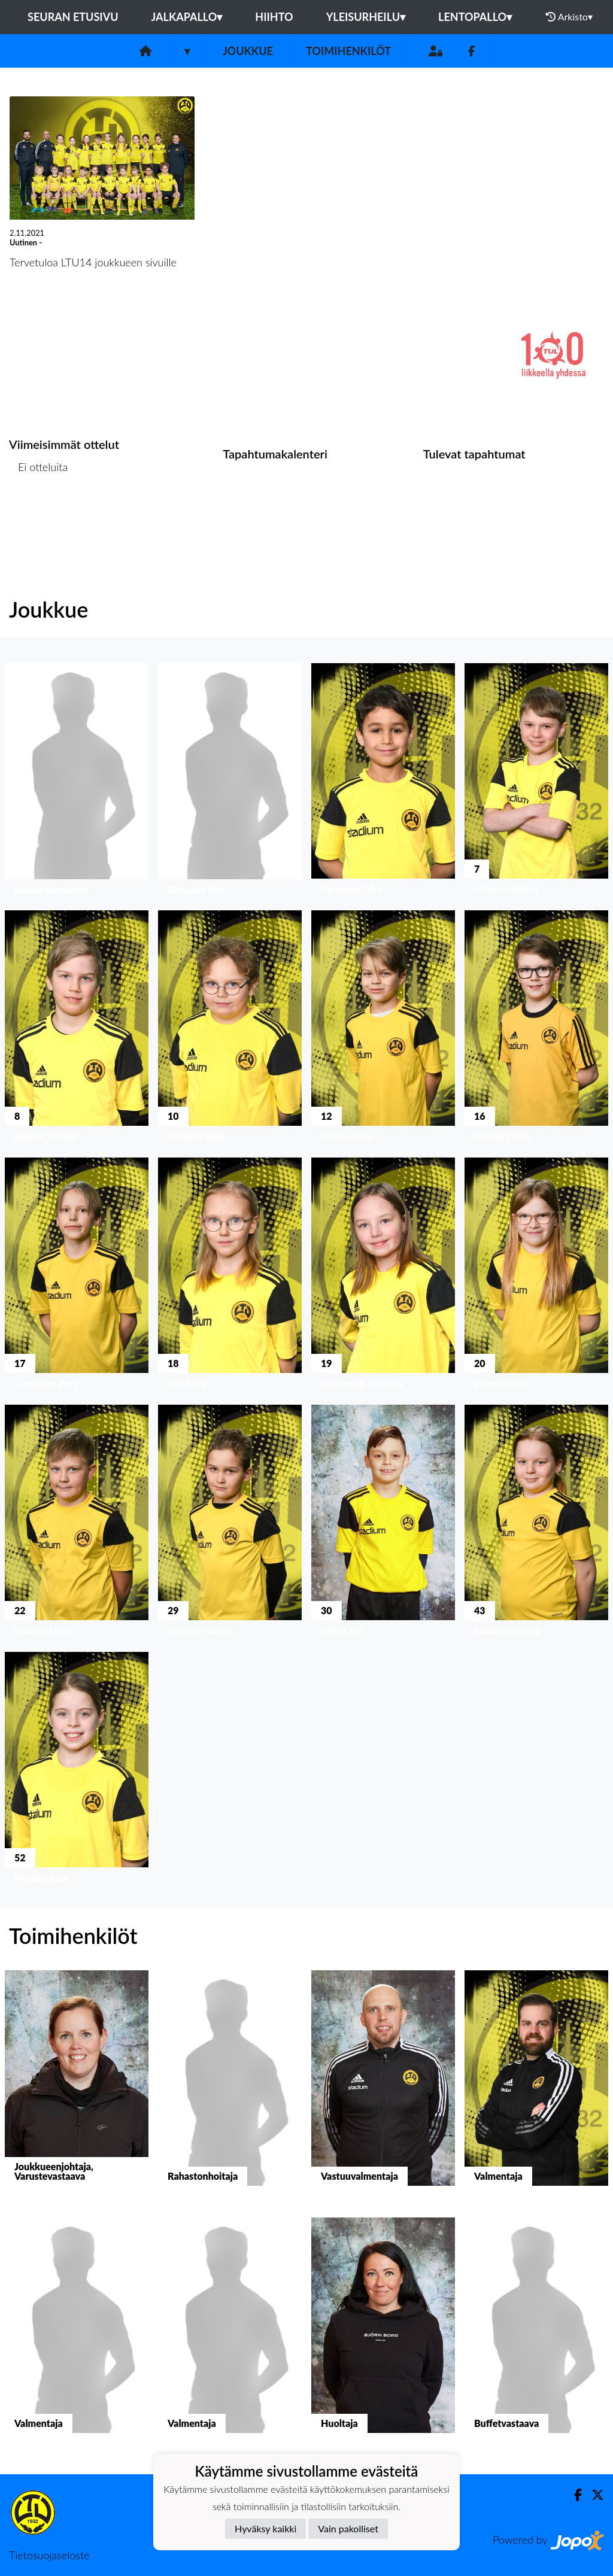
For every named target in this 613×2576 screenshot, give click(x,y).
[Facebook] (471, 51)
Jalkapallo (187, 16)
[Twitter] (593, 2495)
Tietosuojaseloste (49, 2555)
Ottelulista (38, 513)
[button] (76, 782)
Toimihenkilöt (348, 50)
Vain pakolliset (348, 2528)
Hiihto (274, 16)
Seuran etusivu (73, 16)
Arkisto (569, 17)
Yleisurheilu (365, 16)
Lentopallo (475, 16)
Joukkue (248, 50)
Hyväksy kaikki (265, 2528)
